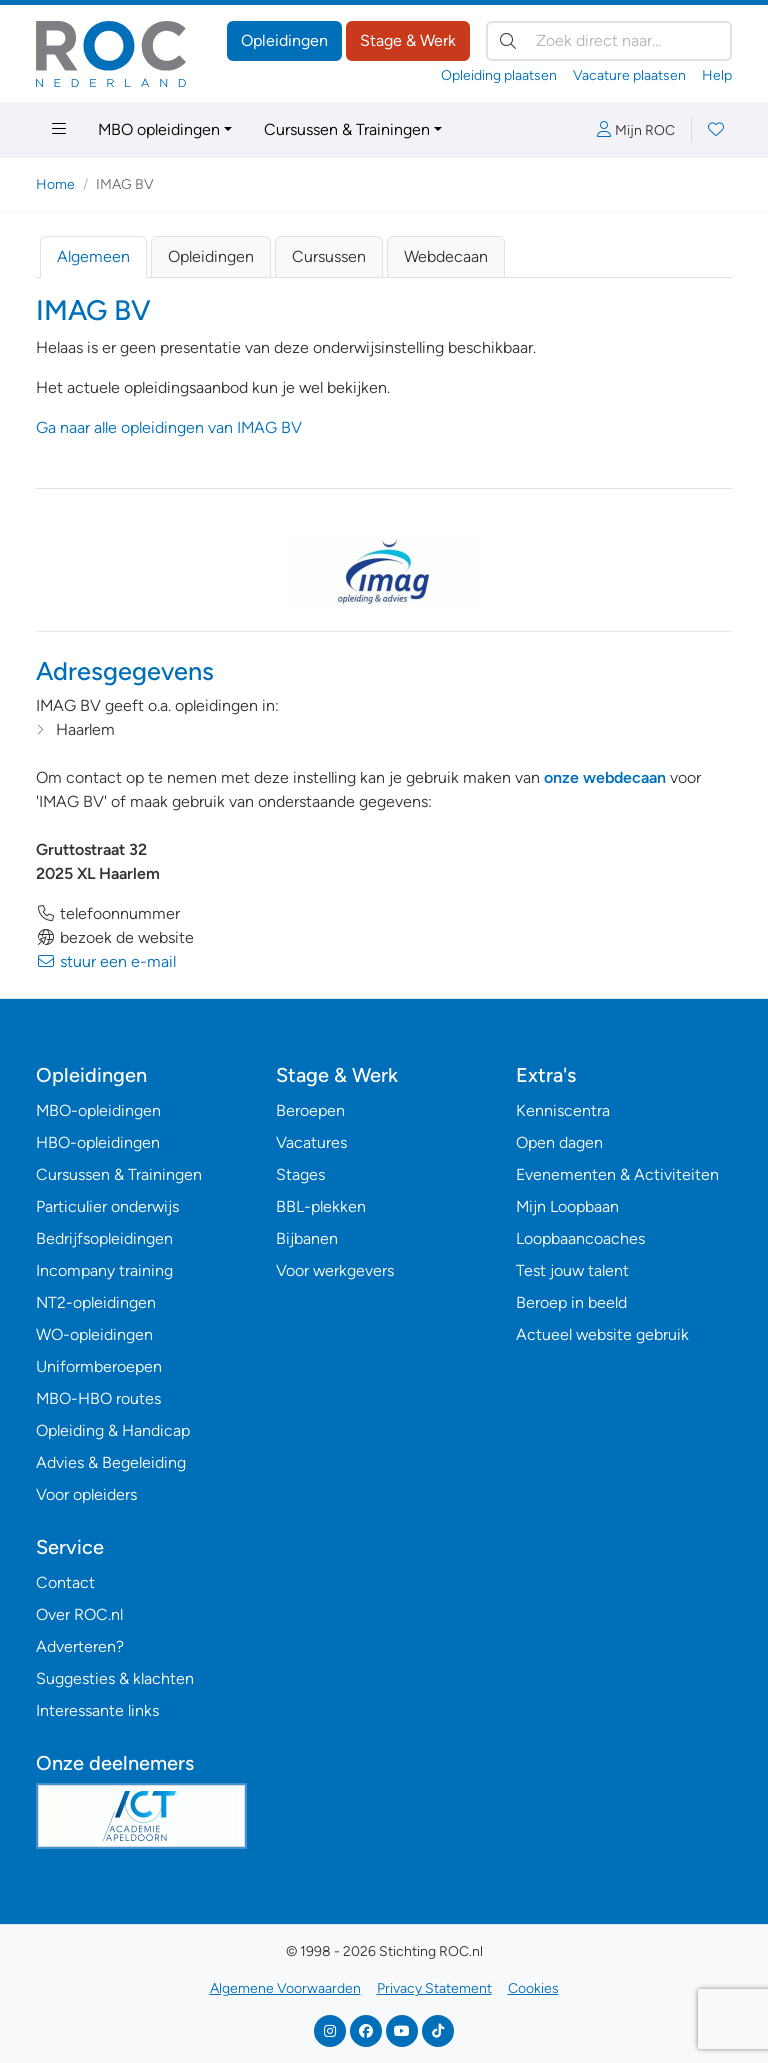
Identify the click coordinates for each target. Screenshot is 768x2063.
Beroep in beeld (571, 1302)
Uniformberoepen (99, 1366)
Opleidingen (284, 40)
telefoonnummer (108, 913)
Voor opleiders (86, 1494)
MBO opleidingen (159, 129)
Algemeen (93, 256)
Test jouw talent (572, 1270)
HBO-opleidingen (98, 1142)
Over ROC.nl (79, 1614)
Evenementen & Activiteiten (617, 1174)
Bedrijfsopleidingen (104, 1238)
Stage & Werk (408, 40)
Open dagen (559, 1142)
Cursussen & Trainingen (347, 129)
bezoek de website (115, 937)
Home (55, 184)
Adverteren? (80, 1646)
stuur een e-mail (106, 961)
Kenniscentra (563, 1110)
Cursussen (329, 256)
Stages (300, 1174)
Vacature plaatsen (629, 75)
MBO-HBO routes (98, 1398)
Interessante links (97, 1710)
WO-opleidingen (94, 1334)
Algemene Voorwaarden (285, 1988)
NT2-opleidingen (96, 1302)
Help (717, 75)
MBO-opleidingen (98, 1110)
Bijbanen (307, 1238)
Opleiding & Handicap (113, 1430)
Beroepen (310, 1110)
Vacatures (311, 1142)
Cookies (533, 1988)
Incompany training (104, 1270)
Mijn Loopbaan (567, 1206)
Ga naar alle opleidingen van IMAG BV (169, 427)
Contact (65, 1582)
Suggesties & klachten (115, 1678)
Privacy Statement (434, 1988)
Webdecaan (446, 256)
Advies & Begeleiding (111, 1462)
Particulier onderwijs (107, 1206)
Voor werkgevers (335, 1270)
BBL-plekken (321, 1206)
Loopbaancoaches (580, 1238)
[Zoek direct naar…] (609, 41)
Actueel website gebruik (602, 1334)
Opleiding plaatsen (499, 75)
